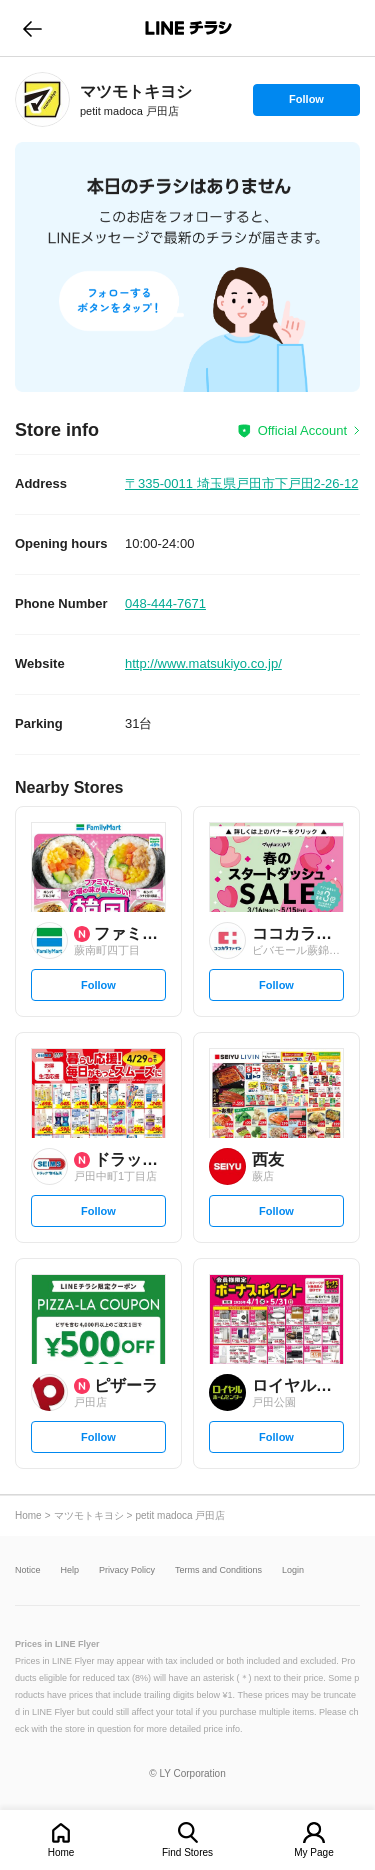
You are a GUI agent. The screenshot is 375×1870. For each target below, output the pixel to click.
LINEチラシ (189, 28)
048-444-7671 (165, 603)
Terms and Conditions (218, 1570)
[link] (42, 99)
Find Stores (187, 1852)
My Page (313, 1852)
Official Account (302, 430)
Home (61, 1852)
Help (70, 1570)
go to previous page (32, 28)
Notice (28, 1570)
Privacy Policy (127, 1570)
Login (293, 1570)
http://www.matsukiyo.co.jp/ (203, 663)
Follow (306, 104)
